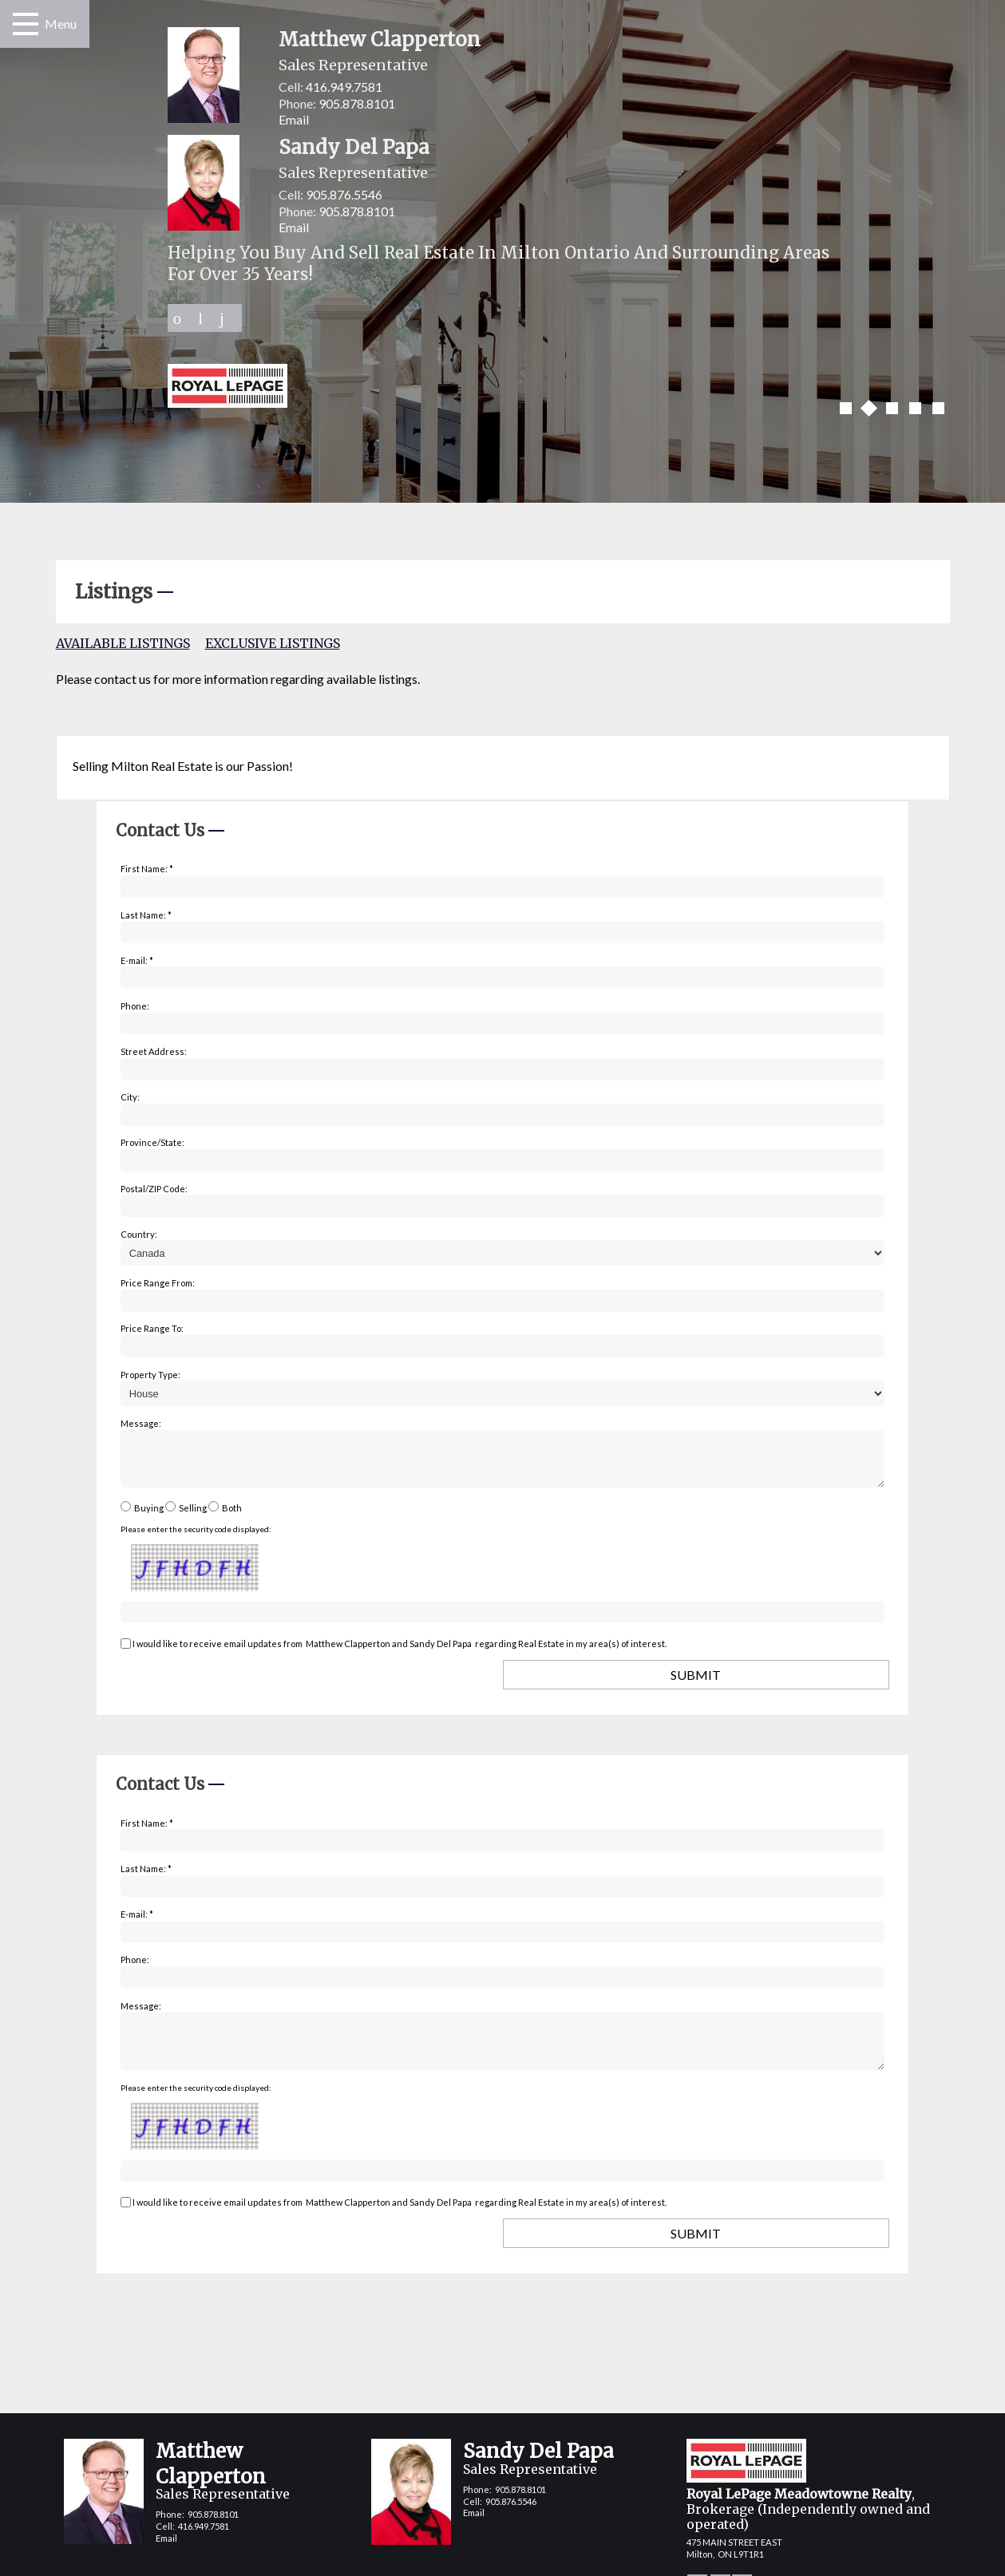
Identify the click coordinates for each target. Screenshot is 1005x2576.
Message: (141, 1423)
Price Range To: (152, 1328)
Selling (193, 1517)
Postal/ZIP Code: (154, 1188)
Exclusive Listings (272, 643)
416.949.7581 (344, 86)
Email (294, 119)
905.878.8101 (357, 103)
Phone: (135, 1006)
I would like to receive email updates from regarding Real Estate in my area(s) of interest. (400, 1653)
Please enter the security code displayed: (196, 1538)
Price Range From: (158, 1283)
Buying (149, 1517)
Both (232, 1517)
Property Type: (150, 1374)
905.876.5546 (344, 194)
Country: (139, 1234)
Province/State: (152, 1142)
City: (130, 1097)
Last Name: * (146, 915)
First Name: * (147, 868)
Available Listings (123, 643)
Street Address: (154, 1051)
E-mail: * (137, 960)
